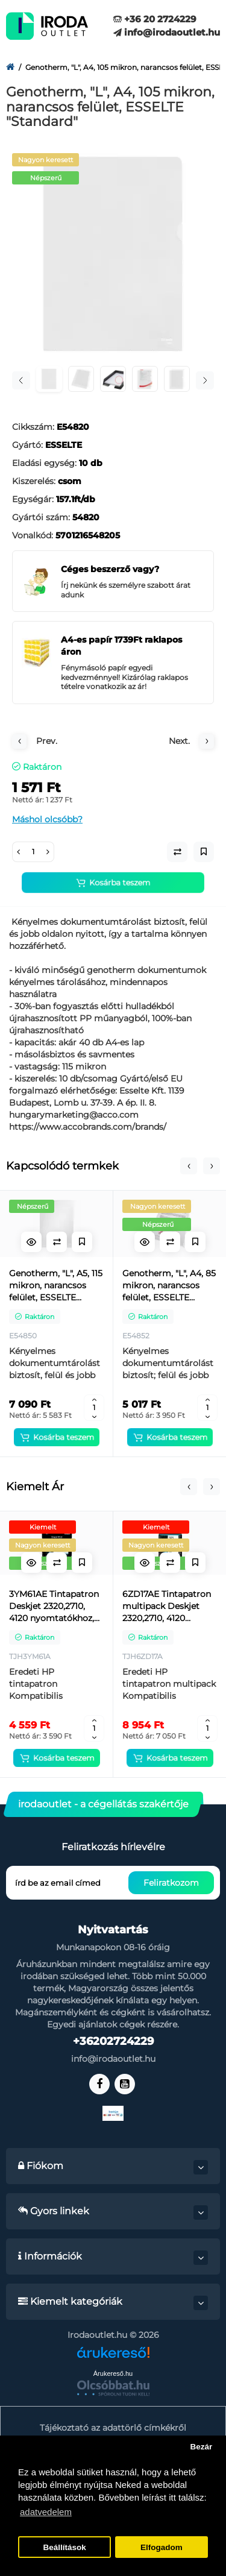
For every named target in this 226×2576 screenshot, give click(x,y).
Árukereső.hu (113, 2373)
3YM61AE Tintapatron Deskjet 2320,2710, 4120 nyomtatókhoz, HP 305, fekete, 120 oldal (54, 1606)
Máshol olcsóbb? (47, 819)
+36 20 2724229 (154, 19)
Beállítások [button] (64, 2547)
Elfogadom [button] (161, 2547)
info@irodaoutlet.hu (166, 32)
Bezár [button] (201, 2446)
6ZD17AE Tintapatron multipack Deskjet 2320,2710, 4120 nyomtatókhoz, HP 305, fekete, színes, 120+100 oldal (166, 1606)
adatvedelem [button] (46, 2512)
